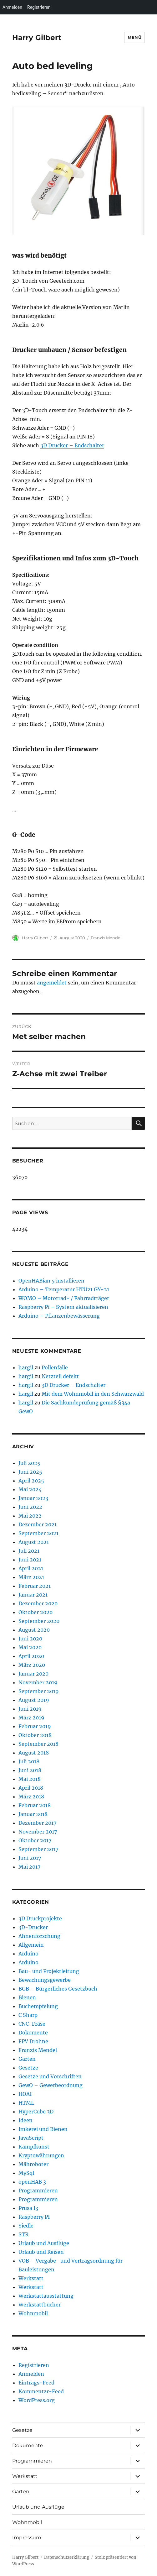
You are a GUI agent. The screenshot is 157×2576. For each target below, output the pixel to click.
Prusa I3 (28, 2208)
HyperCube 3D (35, 2111)
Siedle (25, 2225)
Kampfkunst (33, 2146)
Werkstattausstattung (45, 2296)
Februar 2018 (34, 1805)
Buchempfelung (38, 2006)
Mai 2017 (29, 1867)
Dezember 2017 (37, 1823)
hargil (25, 1367)
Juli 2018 (28, 1761)
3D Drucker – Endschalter (72, 445)
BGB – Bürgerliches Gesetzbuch (57, 1989)
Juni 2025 (30, 1472)
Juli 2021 (28, 1551)
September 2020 (38, 1621)
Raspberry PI (34, 2217)
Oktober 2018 (35, 1735)
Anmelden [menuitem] (12, 7)
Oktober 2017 (34, 1840)
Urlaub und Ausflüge (43, 2243)
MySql (26, 2173)
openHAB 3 (32, 2182)
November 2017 (37, 1831)
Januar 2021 (33, 1595)
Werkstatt (30, 2278)
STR (23, 2234)
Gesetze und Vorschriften (50, 2076)
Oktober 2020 (35, 1612)
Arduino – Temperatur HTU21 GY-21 (63, 1289)
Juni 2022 (30, 1507)
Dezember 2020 (38, 1603)
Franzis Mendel (106, 937)
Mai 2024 (30, 1489)
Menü (134, 37)
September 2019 (38, 1691)
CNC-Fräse (31, 2024)
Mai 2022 (30, 1516)
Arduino (28, 1953)
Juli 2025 (29, 1463)
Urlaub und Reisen (41, 2252)
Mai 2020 (30, 1647)
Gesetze (28, 2067)
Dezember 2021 (37, 1524)
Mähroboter (33, 2164)
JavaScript (30, 2138)
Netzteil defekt (60, 1376)
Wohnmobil (33, 2313)
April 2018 (30, 1788)
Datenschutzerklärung (66, 2557)
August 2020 (34, 1630)
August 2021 (33, 1542)
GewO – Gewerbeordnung (50, 2085)
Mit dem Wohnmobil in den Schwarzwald (93, 1394)
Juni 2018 (29, 1770)
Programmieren (38, 2190)
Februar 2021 (34, 1586)
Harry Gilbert (36, 37)
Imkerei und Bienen (43, 2129)
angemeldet (52, 982)
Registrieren (33, 2365)
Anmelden (31, 2374)
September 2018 (38, 1744)
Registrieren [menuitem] (38, 7)
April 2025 (31, 1480)
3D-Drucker (33, 1927)
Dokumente (33, 2032)
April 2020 (31, 1656)
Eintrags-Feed (36, 2382)
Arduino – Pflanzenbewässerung (59, 1316)
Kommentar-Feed (41, 2391)
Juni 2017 (29, 1858)
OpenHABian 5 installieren (51, 1281)
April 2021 (30, 1568)
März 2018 (31, 1796)
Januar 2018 (33, 1814)
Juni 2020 (30, 1638)
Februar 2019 (34, 1726)
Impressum (26, 2538)
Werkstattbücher (39, 2304)
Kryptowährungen (41, 2155)
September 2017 (38, 1849)
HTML (26, 2103)
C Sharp (28, 2015)
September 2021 (38, 1533)
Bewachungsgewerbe (44, 1980)
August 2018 (33, 1753)
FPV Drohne (33, 2041)
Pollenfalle (55, 1367)
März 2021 (31, 1577)
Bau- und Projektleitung (48, 1971)
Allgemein (31, 1945)
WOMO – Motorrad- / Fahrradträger (63, 1298)
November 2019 (38, 1682)
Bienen (27, 1997)
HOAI (25, 2094)
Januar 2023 (33, 1498)
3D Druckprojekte (40, 1918)
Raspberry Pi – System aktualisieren (63, 1307)
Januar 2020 (33, 1674)
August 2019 (33, 1700)
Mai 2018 (29, 1779)
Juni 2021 (29, 1559)
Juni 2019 (30, 1709)
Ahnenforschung (39, 1936)
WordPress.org (36, 2400)
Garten (27, 2059)
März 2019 (31, 1717)
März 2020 (31, 1665)
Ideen (25, 2120)
